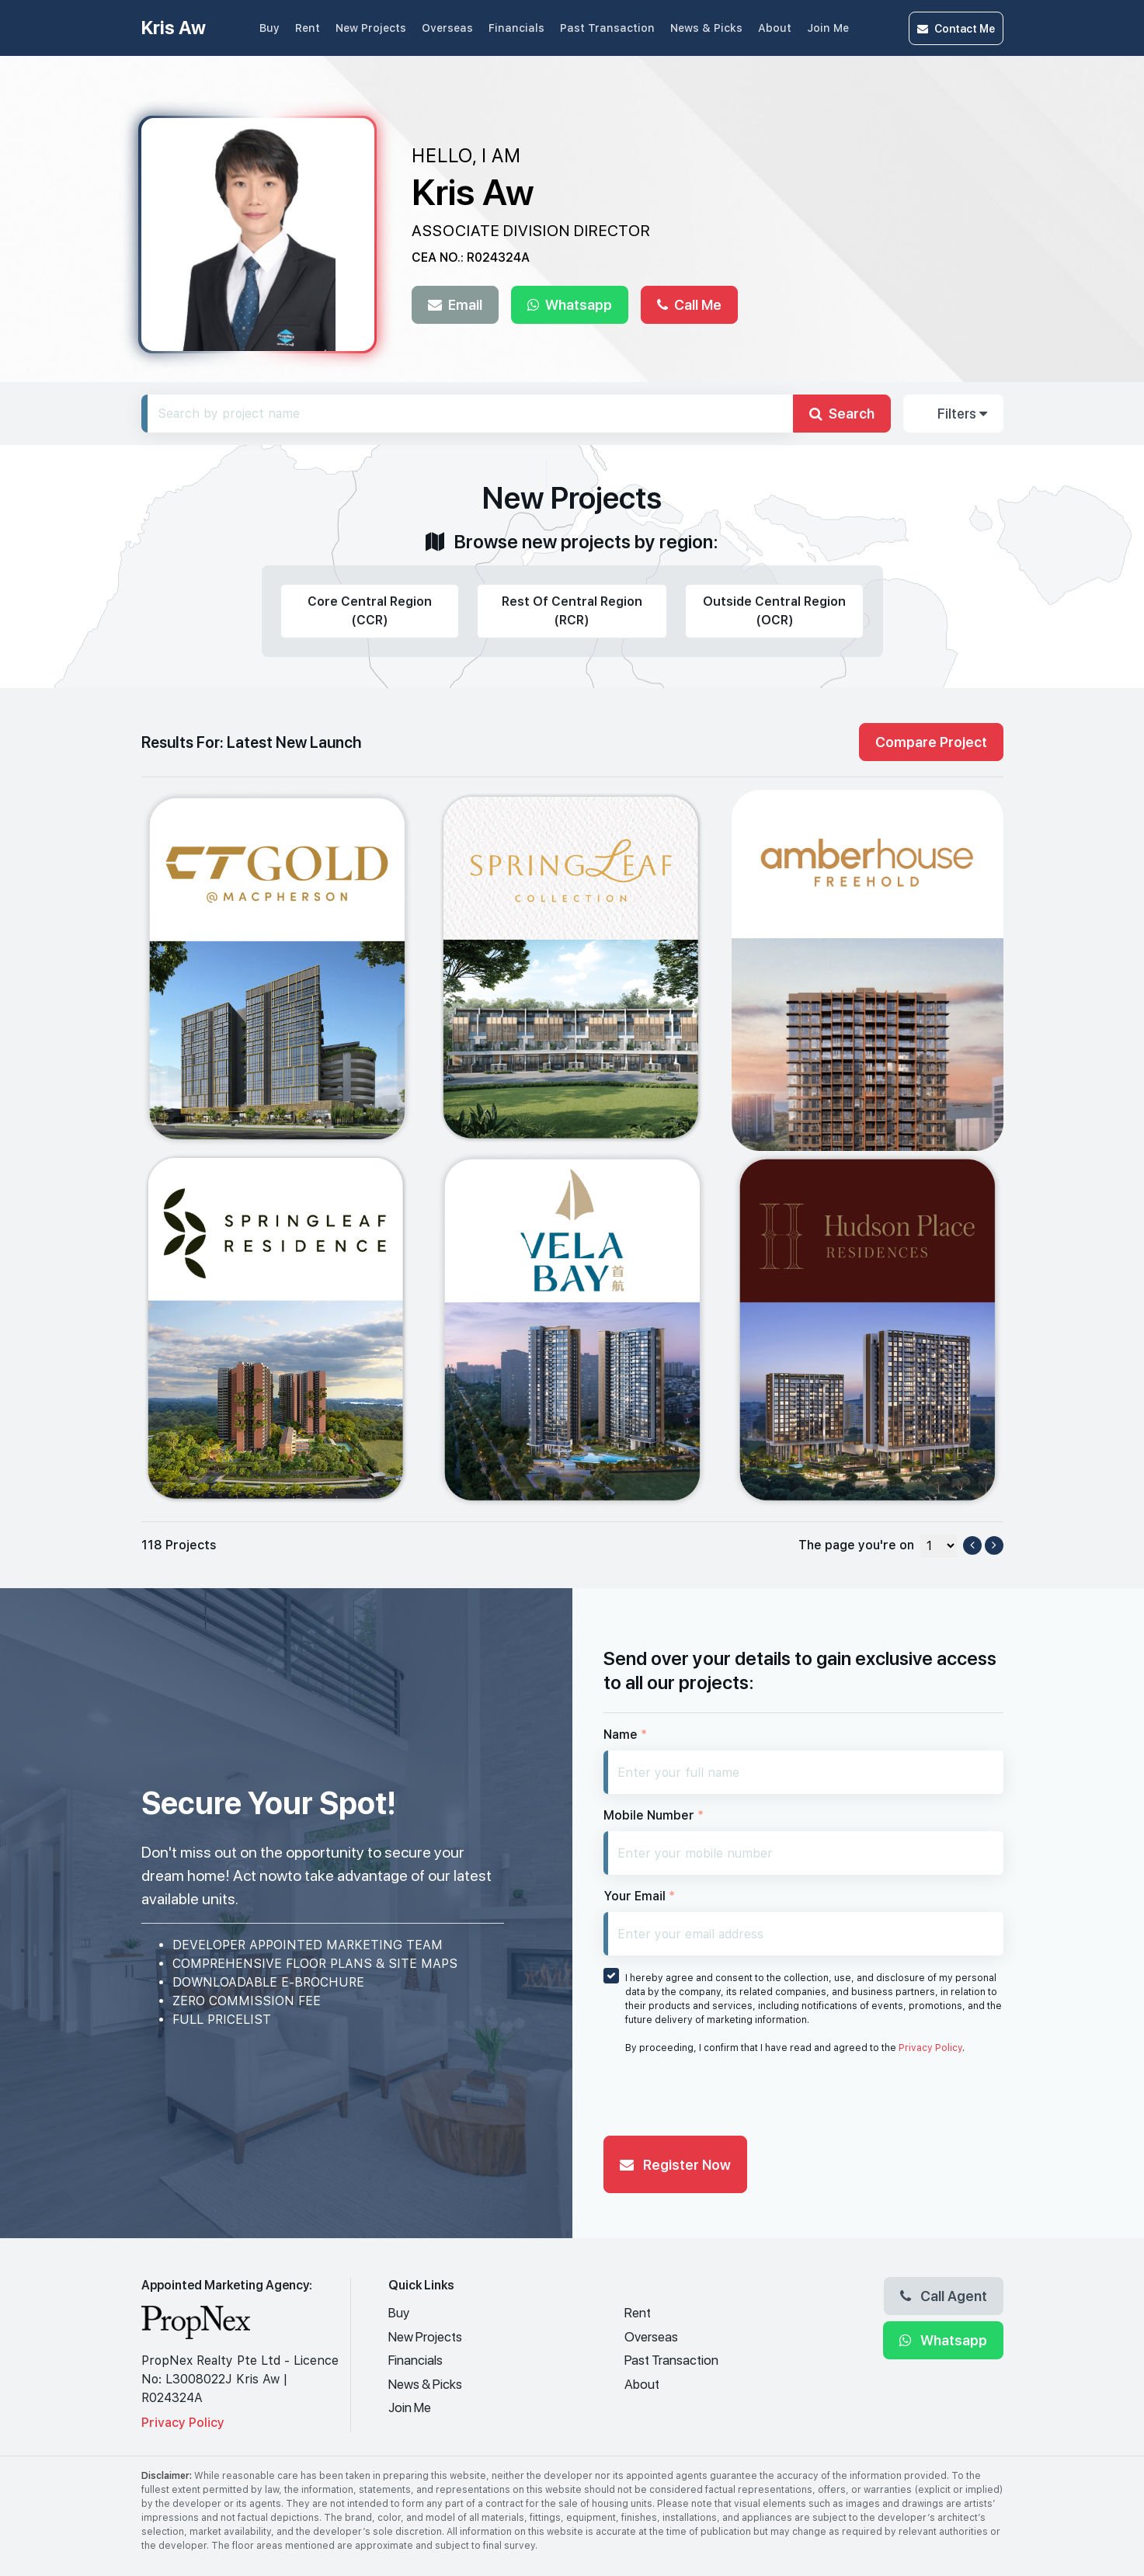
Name (625, 1734)
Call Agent (943, 2295)
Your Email (639, 1896)
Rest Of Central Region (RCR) (572, 610)
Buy (269, 28)
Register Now (675, 2164)
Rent (307, 28)
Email (455, 304)
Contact (956, 28)
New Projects (371, 28)
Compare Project (931, 741)
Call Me (689, 304)
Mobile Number (653, 1815)
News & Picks (706, 28)
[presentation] (721, 2099)
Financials (516, 28)
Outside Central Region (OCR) (774, 610)
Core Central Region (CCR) (370, 610)
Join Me (828, 28)
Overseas (447, 28)
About (774, 28)
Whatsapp (569, 304)
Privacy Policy (930, 2047)
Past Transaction (607, 28)
